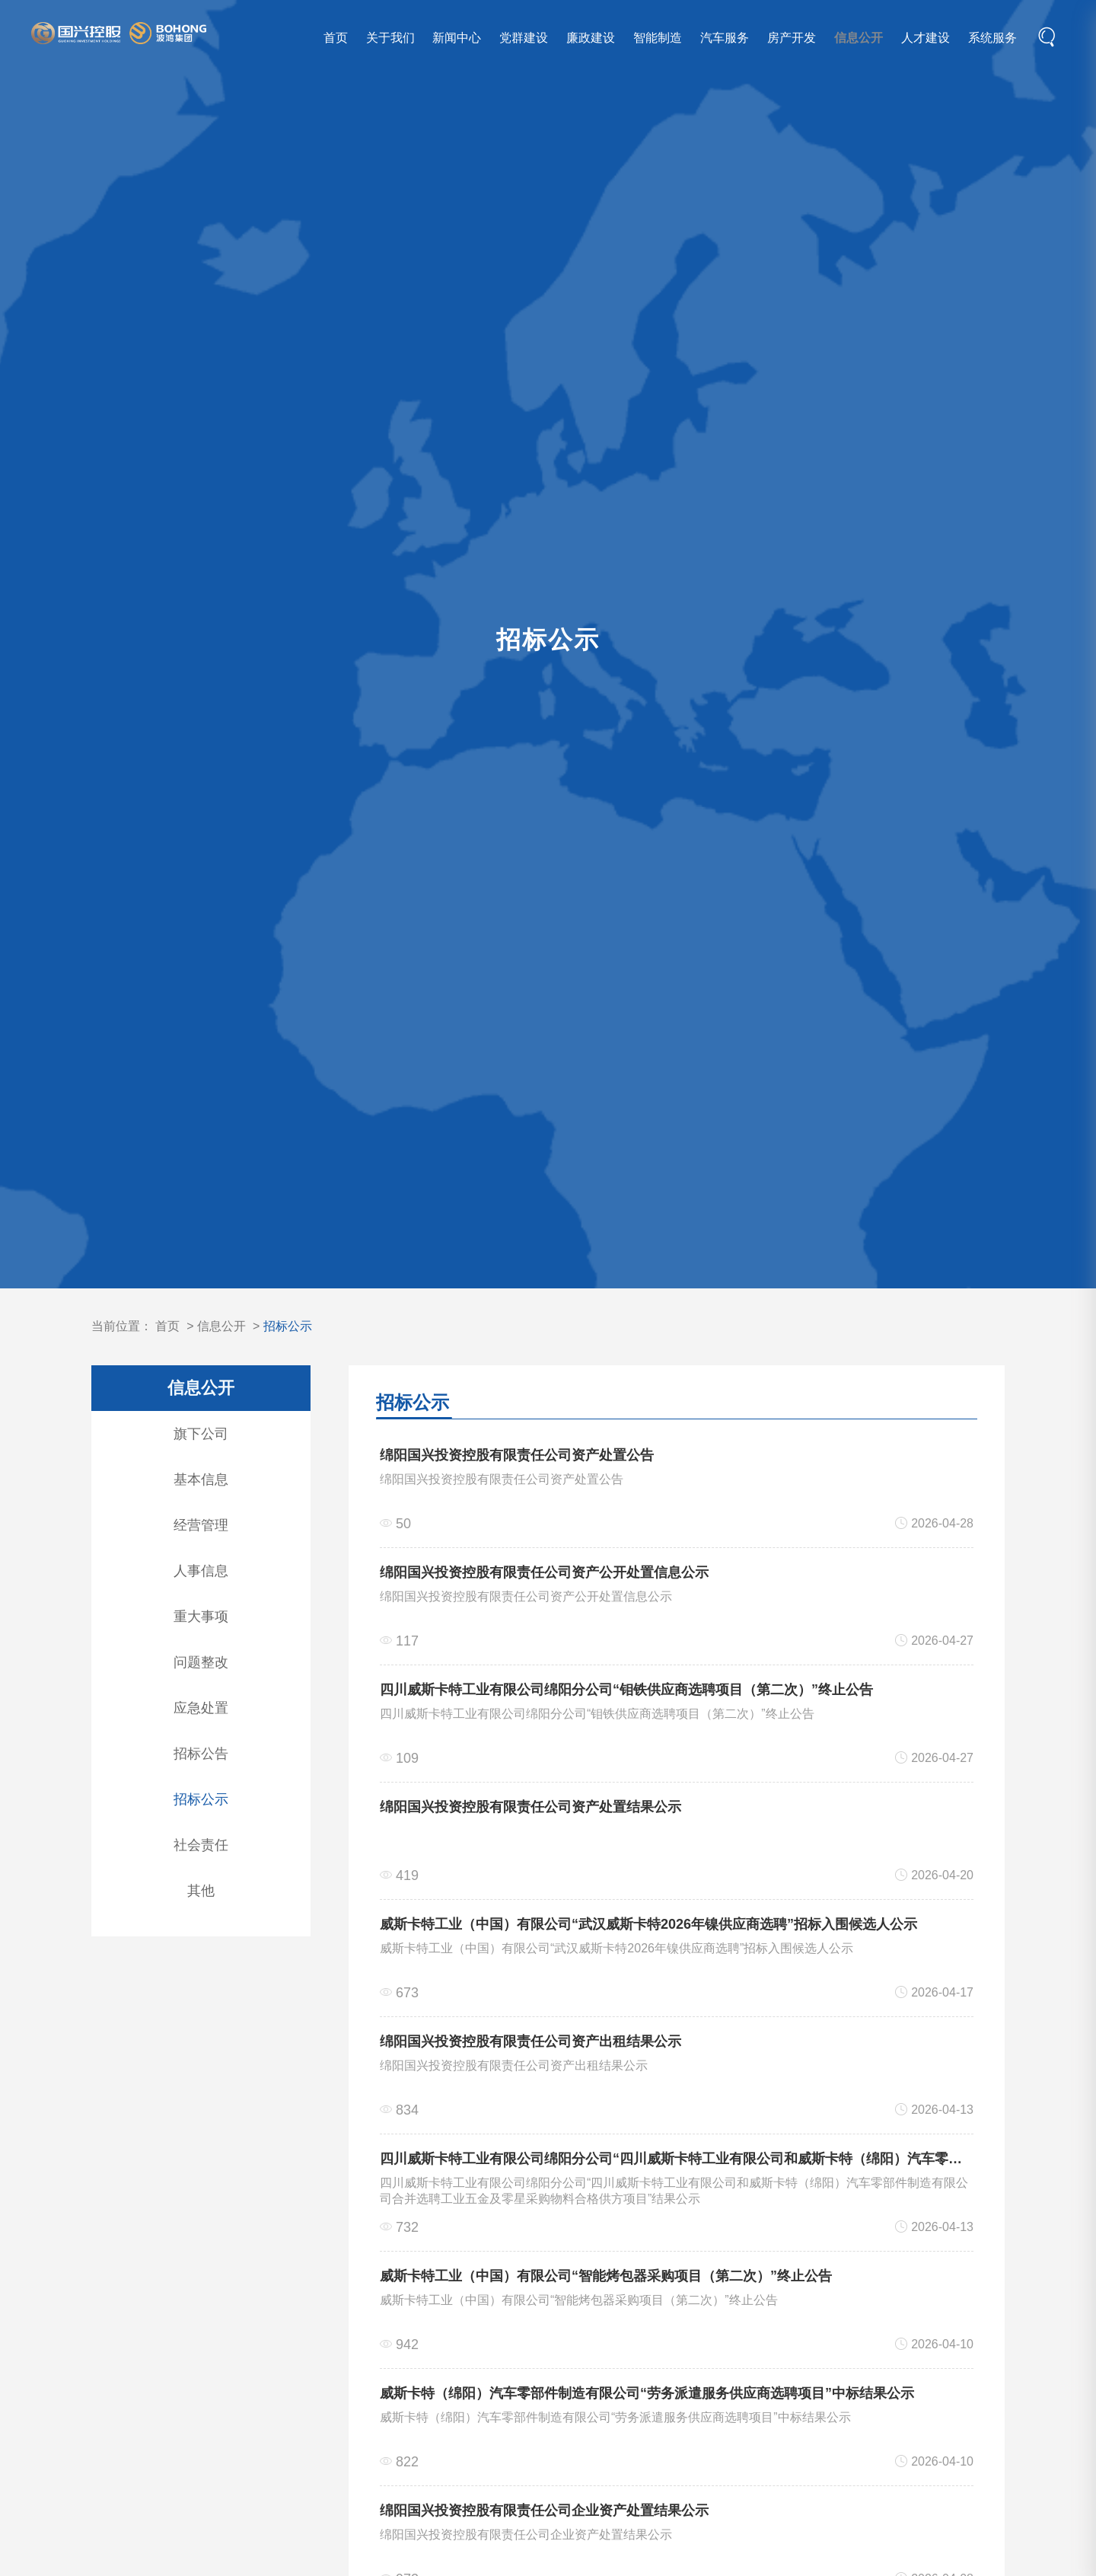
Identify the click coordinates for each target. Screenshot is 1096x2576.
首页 (333, 39)
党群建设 (522, 39)
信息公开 (856, 39)
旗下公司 (201, 1433)
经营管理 (201, 1525)
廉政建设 (589, 39)
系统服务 (990, 39)
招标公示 (287, 1326)
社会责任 (201, 1845)
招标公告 (201, 1753)
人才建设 (923, 39)
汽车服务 (722, 39)
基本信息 (201, 1479)
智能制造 (655, 39)
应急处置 (201, 1708)
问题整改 (201, 1662)
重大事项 (201, 1616)
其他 (201, 1890)
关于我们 (388, 39)
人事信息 (201, 1570)
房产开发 (789, 39)
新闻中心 (455, 39)
